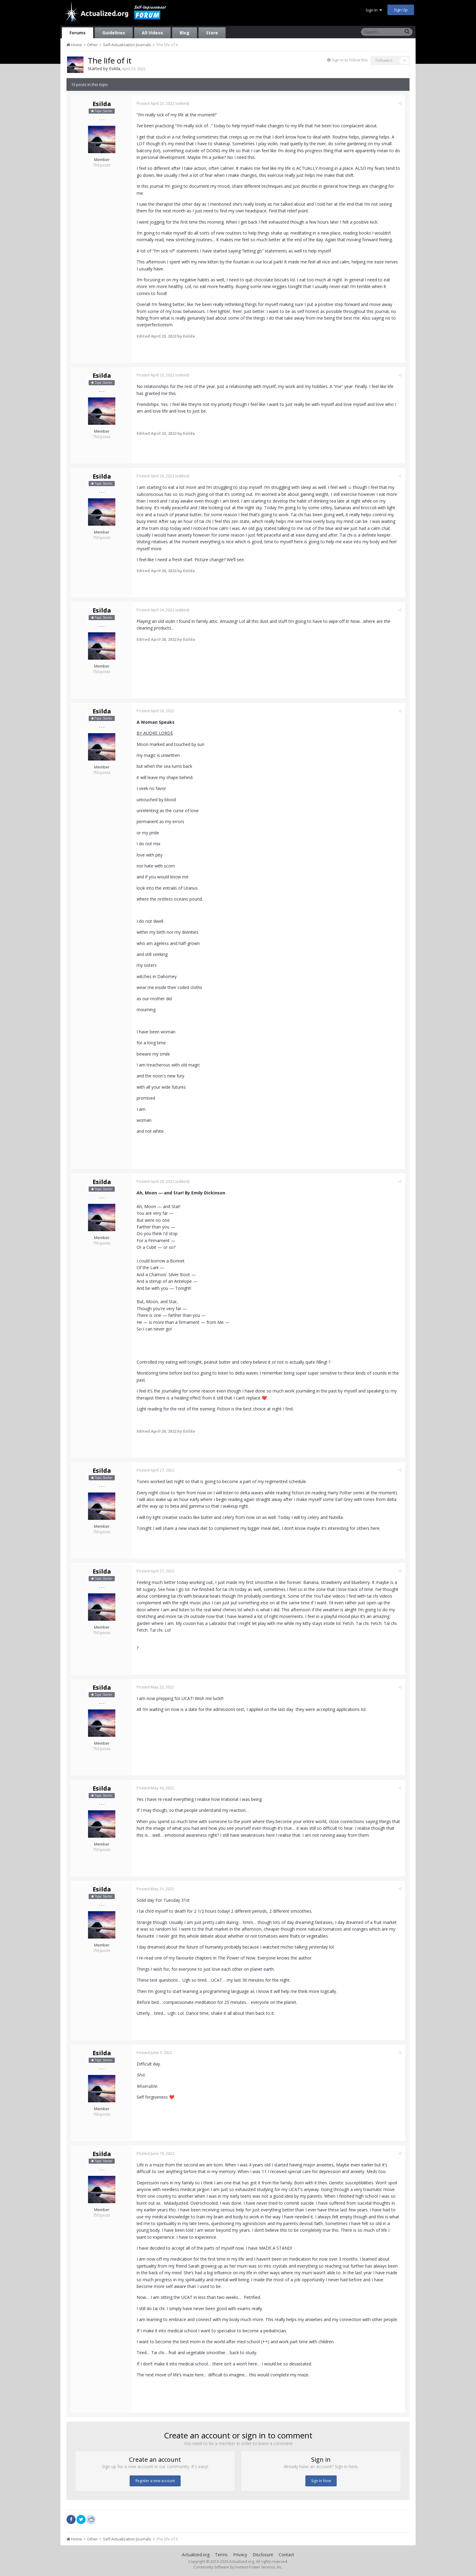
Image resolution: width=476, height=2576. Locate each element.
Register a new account (155, 2480)
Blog (184, 33)
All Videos (152, 33)
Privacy (240, 2554)
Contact (286, 2554)
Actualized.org (195, 2554)
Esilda (114, 68)
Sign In (373, 10)
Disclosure (263, 2554)
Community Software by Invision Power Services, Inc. (238, 2567)
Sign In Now (321, 2480)
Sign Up (401, 9)
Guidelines (113, 33)
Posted (155, 103)
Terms (221, 2554)
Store (212, 33)
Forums (78, 33)
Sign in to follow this (350, 60)
